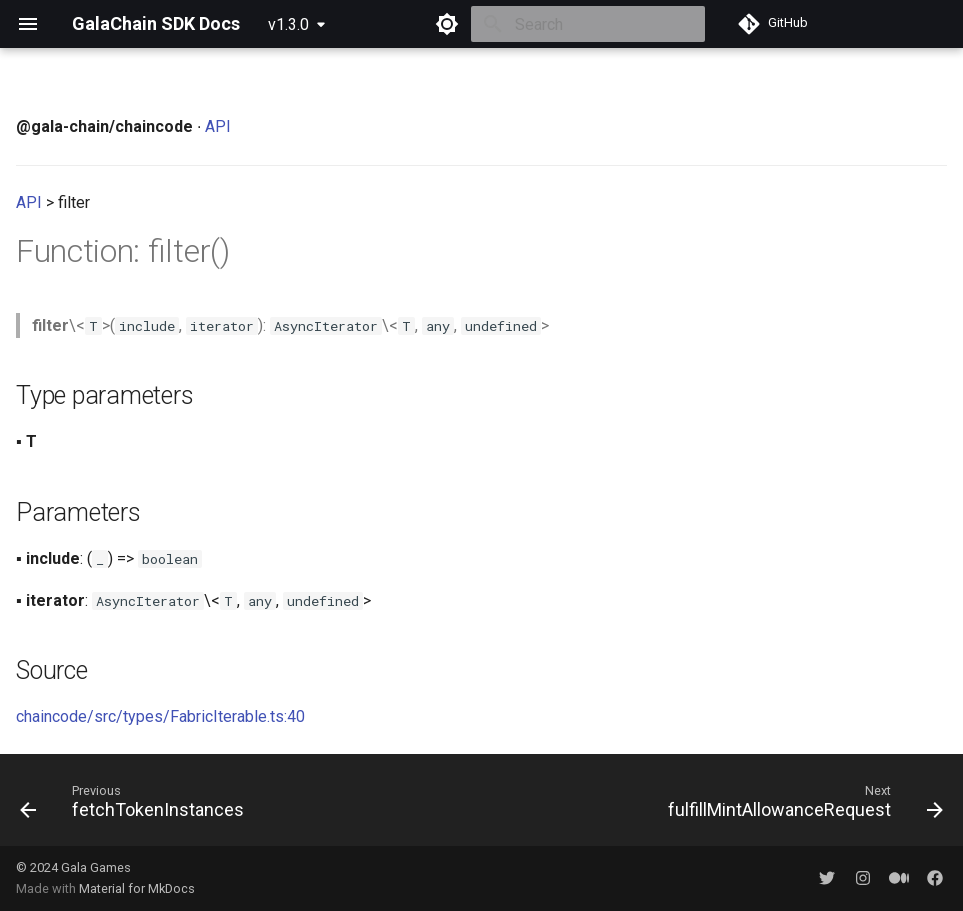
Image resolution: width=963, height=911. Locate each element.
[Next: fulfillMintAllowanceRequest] (801, 806)
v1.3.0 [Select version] (288, 24)
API (218, 126)
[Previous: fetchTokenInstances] (136, 806)
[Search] (588, 24)
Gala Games (96, 867)
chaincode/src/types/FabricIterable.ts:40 (160, 716)
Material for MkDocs (137, 888)
